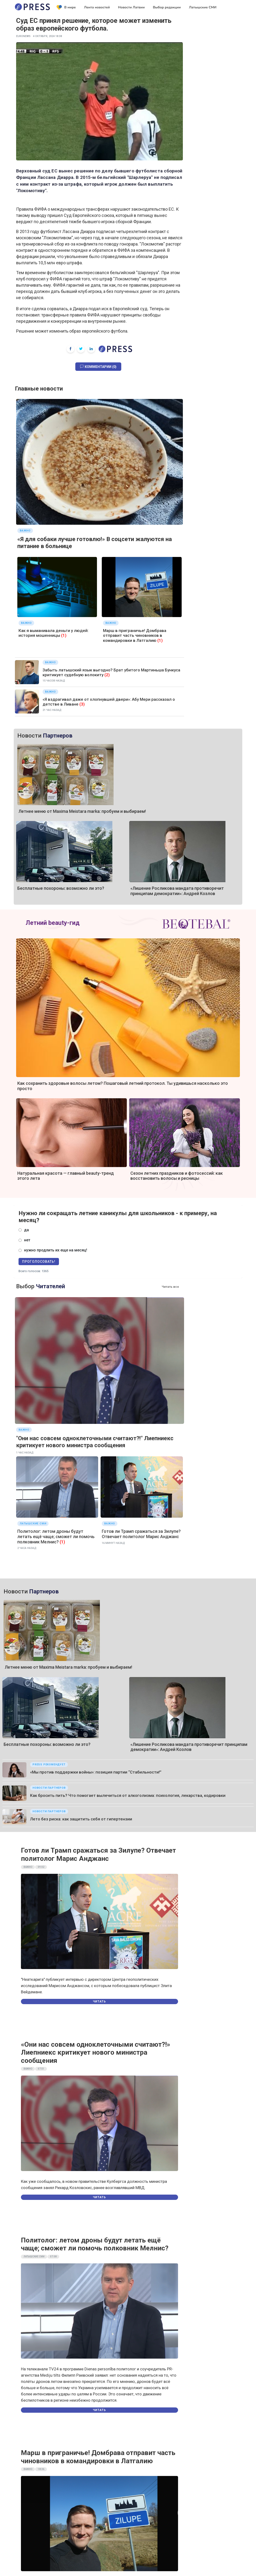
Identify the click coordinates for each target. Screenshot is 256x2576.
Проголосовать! (38, 1261)
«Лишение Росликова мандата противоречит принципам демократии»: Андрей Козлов (177, 891)
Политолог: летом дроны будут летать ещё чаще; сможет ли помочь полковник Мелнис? (56, 1536)
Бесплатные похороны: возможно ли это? (60, 888)
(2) (107, 674)
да (26, 1230)
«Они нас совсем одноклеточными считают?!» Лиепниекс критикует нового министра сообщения (95, 2052)
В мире (66, 7)
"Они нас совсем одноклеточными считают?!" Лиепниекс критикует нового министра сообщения (94, 1442)
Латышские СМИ (202, 7)
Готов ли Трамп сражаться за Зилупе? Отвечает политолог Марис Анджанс (141, 1534)
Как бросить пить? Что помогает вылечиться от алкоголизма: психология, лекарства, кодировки (127, 1795)
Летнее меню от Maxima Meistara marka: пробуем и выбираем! (82, 811)
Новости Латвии (131, 7)
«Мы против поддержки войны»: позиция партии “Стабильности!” (96, 1772)
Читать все (170, 1286)
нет (27, 1240)
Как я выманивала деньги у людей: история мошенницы (54, 633)
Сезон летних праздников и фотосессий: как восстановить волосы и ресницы (176, 1176)
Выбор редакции (167, 7)
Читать (99, 2001)
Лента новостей (97, 7)
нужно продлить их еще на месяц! (55, 1250)
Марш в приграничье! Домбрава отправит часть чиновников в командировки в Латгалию (134, 635)
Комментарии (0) (98, 367)
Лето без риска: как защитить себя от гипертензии (81, 1819)
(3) (82, 704)
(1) (63, 635)
